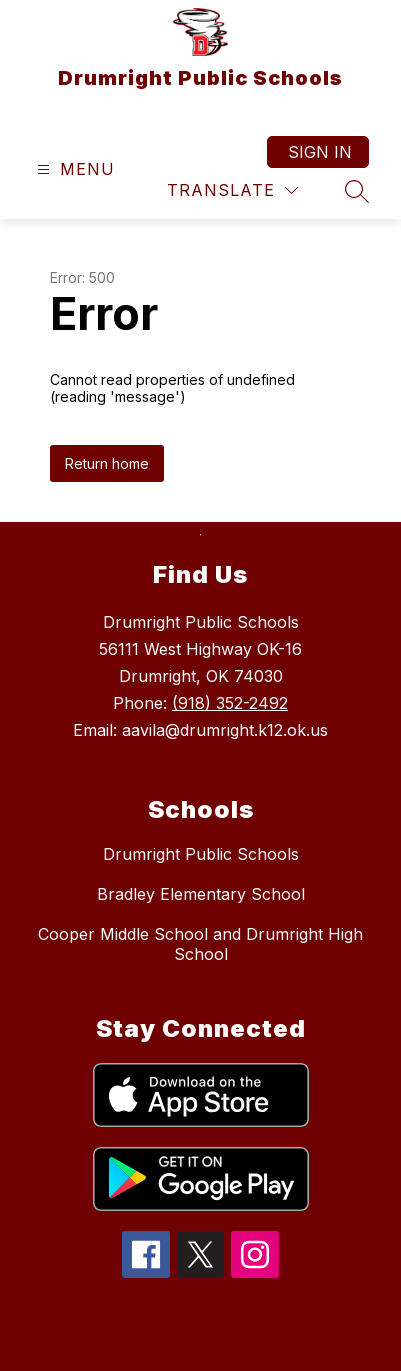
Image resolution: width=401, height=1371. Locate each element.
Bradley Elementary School (201, 894)
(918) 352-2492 (230, 703)
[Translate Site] (232, 190)
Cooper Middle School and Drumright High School (200, 944)
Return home (107, 463)
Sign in (320, 152)
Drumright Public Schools (201, 854)
